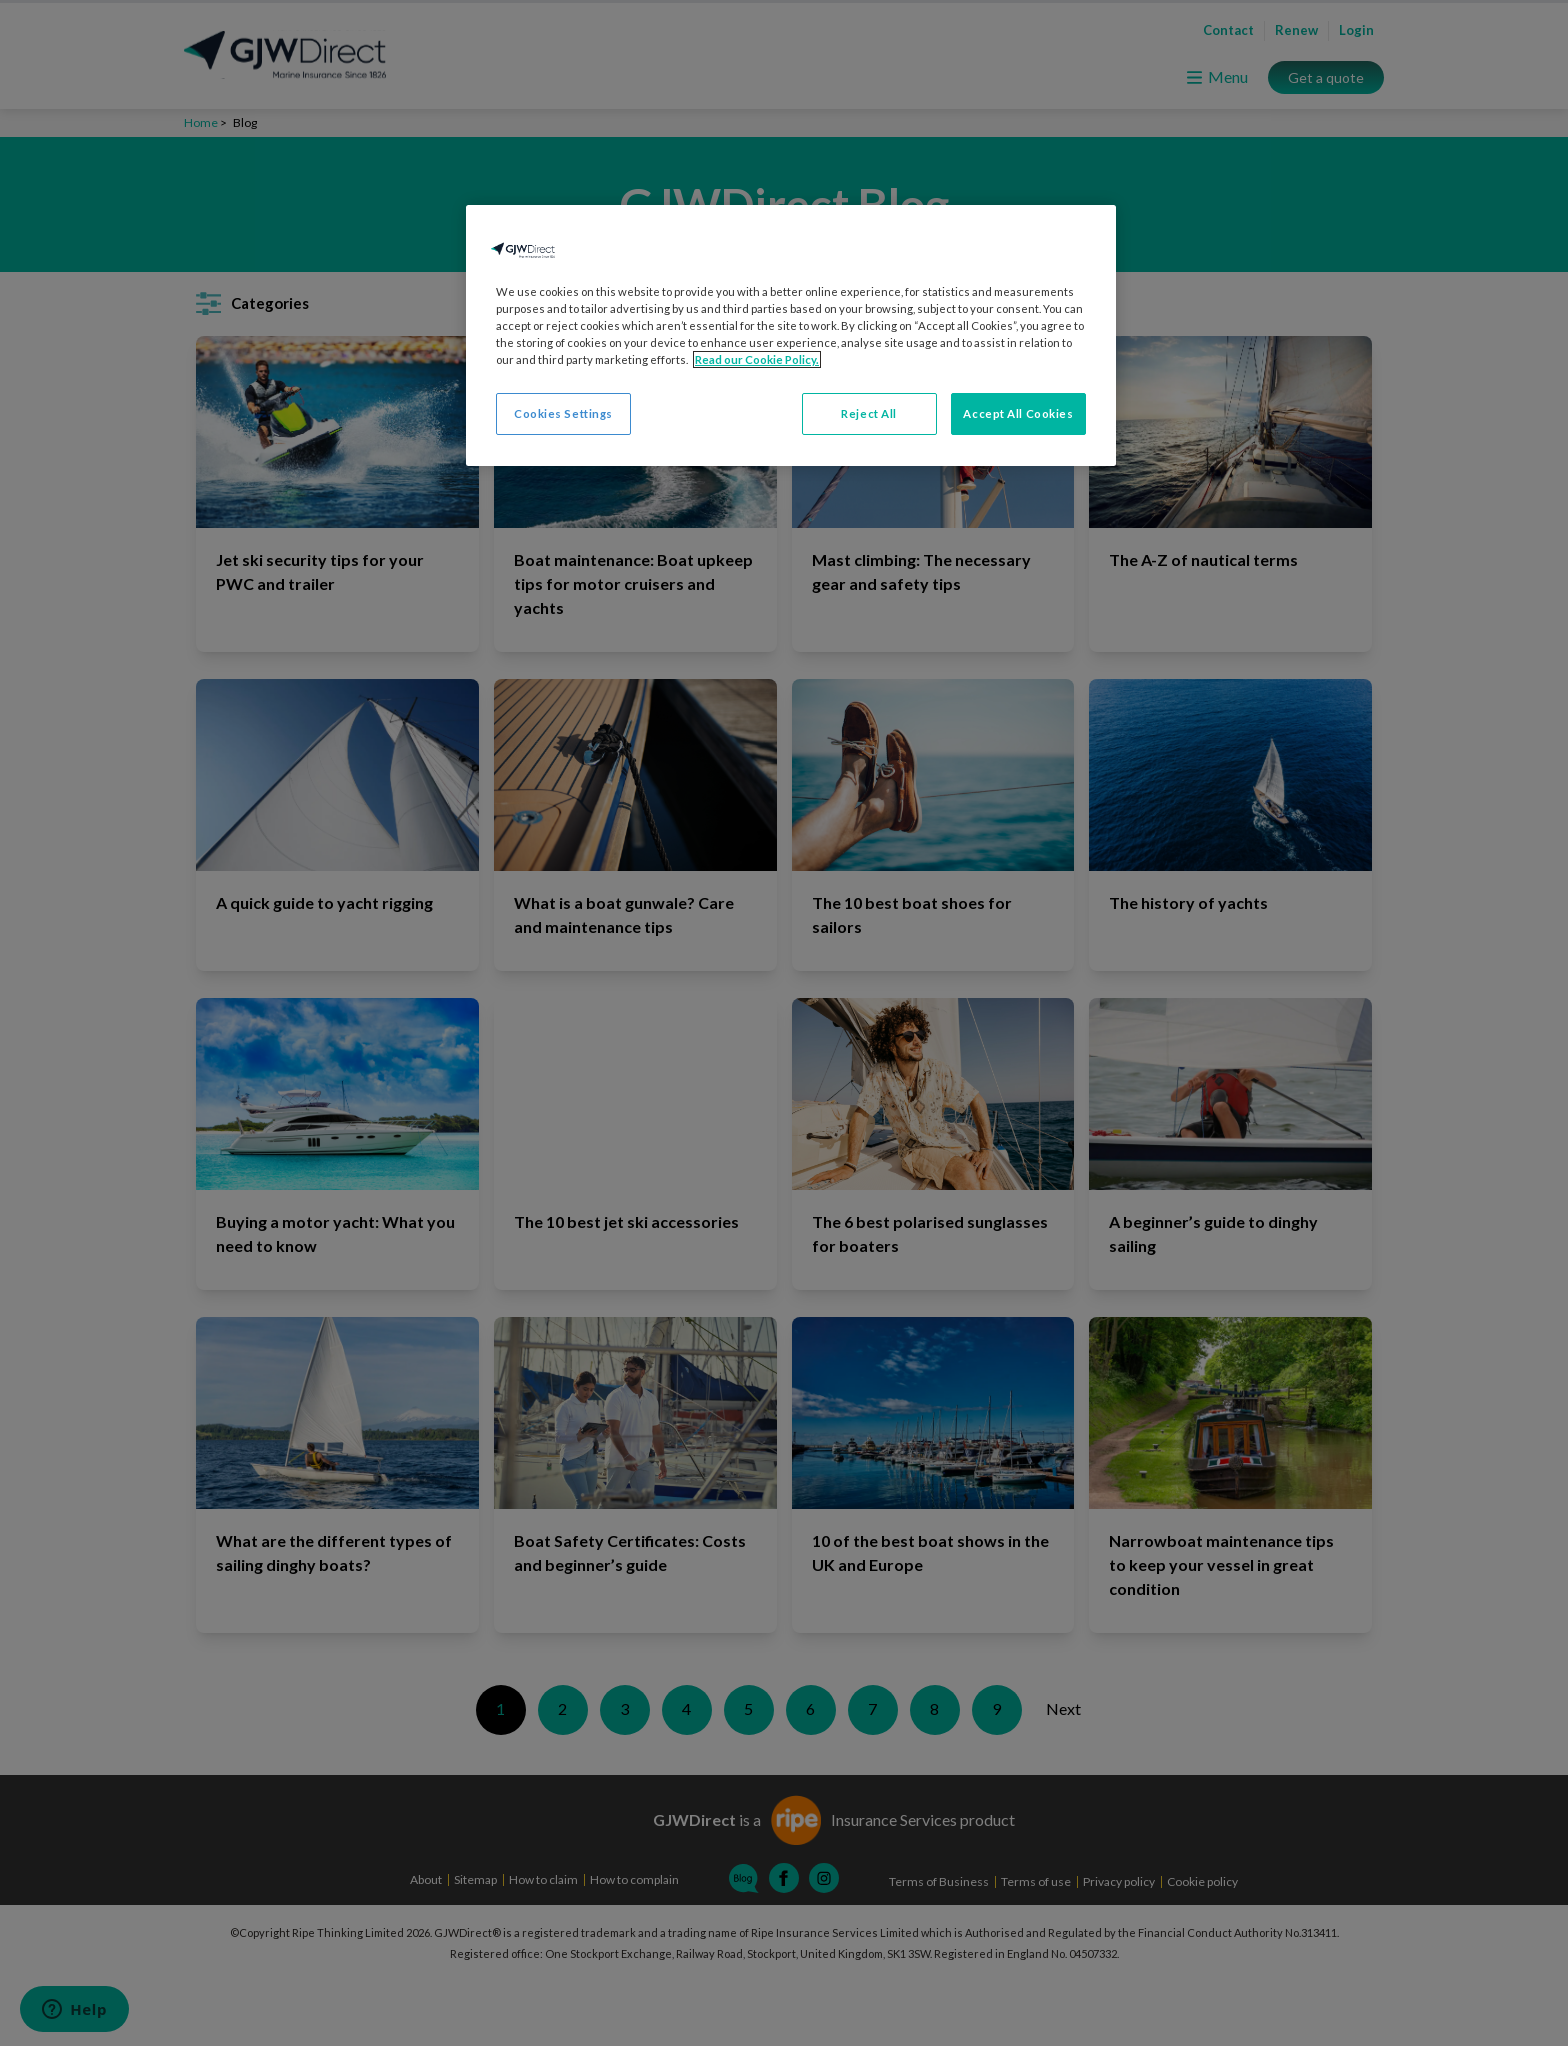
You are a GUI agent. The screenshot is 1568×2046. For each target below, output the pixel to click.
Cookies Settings (563, 413)
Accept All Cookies (1018, 413)
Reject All (869, 413)
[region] (791, 335)
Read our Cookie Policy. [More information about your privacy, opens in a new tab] (757, 359)
